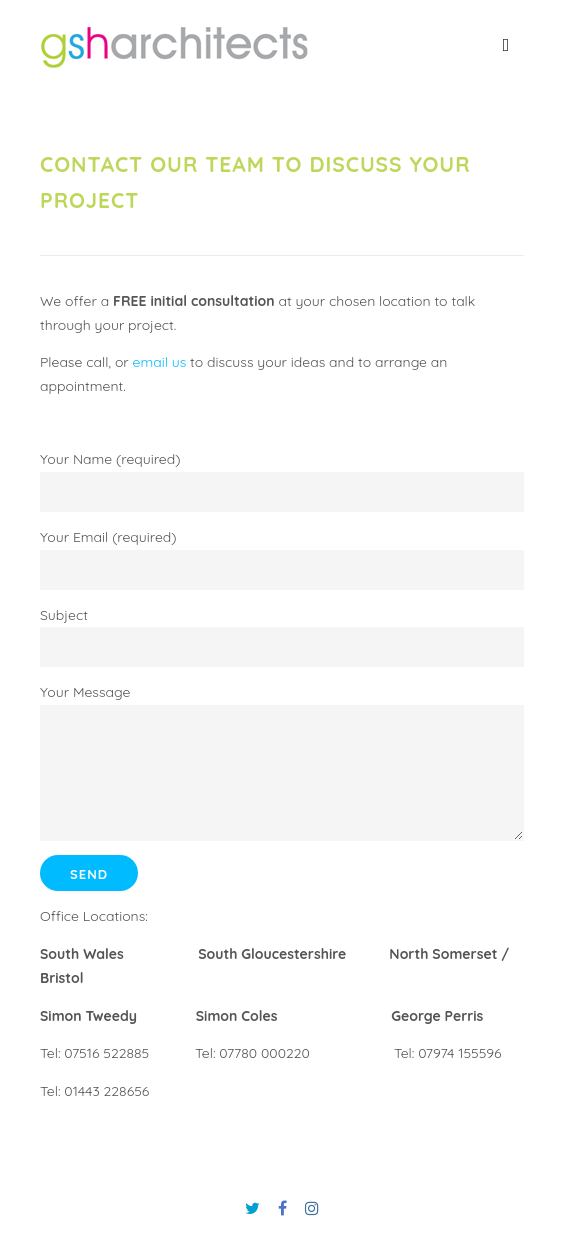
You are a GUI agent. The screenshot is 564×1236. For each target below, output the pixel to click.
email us (160, 362)
